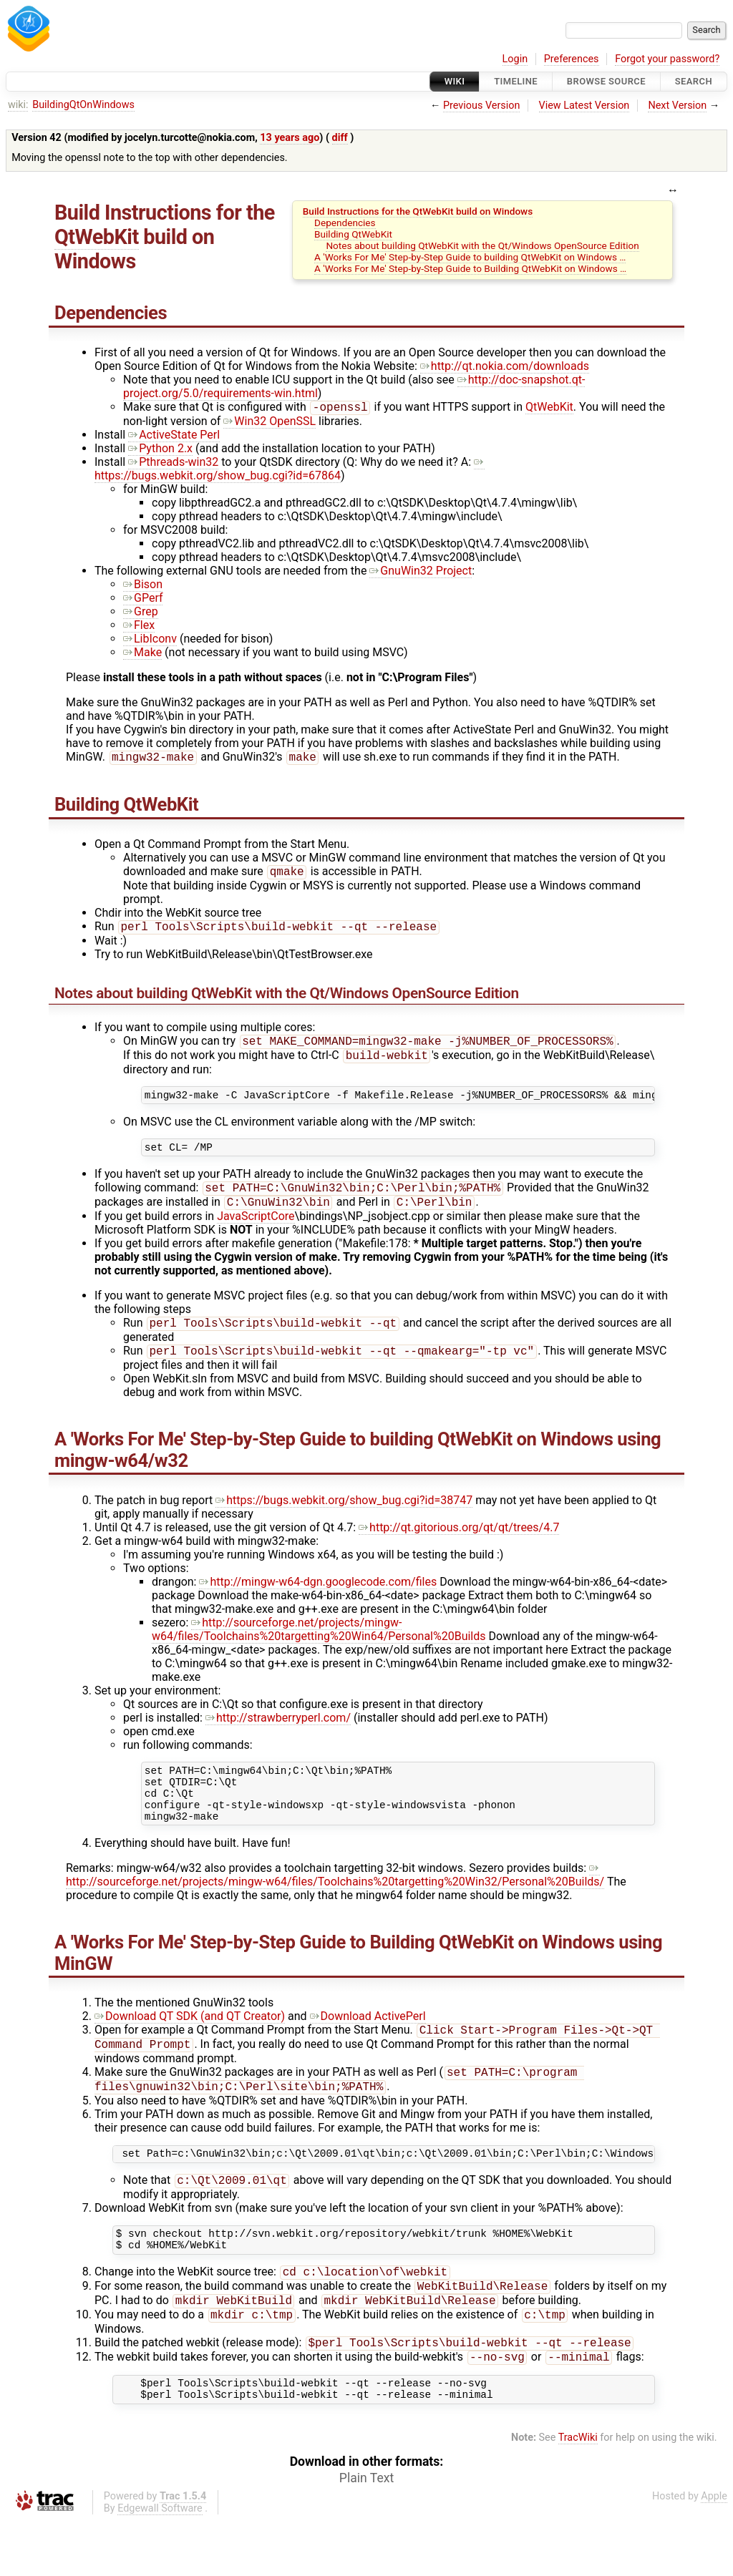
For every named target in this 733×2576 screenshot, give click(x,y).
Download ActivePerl (368, 2045)
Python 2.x (160, 450)
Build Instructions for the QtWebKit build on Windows (418, 211)
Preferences (571, 59)
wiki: (18, 105)
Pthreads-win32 (173, 463)
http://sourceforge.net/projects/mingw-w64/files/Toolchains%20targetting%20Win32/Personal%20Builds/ (335, 1904)
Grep (140, 613)
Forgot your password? (667, 59)
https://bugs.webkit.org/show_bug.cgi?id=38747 (343, 1519)
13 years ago (289, 138)
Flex (139, 626)
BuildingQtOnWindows (83, 105)
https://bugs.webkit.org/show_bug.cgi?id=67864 (289, 470)
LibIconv (150, 640)
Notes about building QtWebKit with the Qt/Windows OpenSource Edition (482, 245)
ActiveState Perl (174, 436)
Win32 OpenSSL (269, 422)
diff (340, 138)
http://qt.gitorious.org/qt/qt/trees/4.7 (459, 1546)
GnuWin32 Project (420, 572)
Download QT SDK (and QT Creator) (189, 2045)
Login (515, 59)
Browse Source (606, 81)
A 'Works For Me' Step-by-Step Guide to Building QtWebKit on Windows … (470, 268)
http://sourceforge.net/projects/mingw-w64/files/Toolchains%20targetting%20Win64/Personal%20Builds (319, 1648)
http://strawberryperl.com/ (278, 1736)
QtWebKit (96, 237)
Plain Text (366, 2534)
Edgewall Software (160, 2564)
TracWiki (578, 2493)
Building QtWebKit (353, 234)
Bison (142, 585)
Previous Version (481, 105)
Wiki (455, 81)
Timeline (516, 81)
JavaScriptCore (255, 1232)
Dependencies (345, 222)
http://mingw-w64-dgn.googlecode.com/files (318, 1600)
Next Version (677, 105)
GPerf (142, 599)
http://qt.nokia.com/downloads (504, 366)
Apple (714, 2552)
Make (142, 653)
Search (693, 81)
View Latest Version (584, 105)
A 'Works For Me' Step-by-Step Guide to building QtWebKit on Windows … (470, 257)
